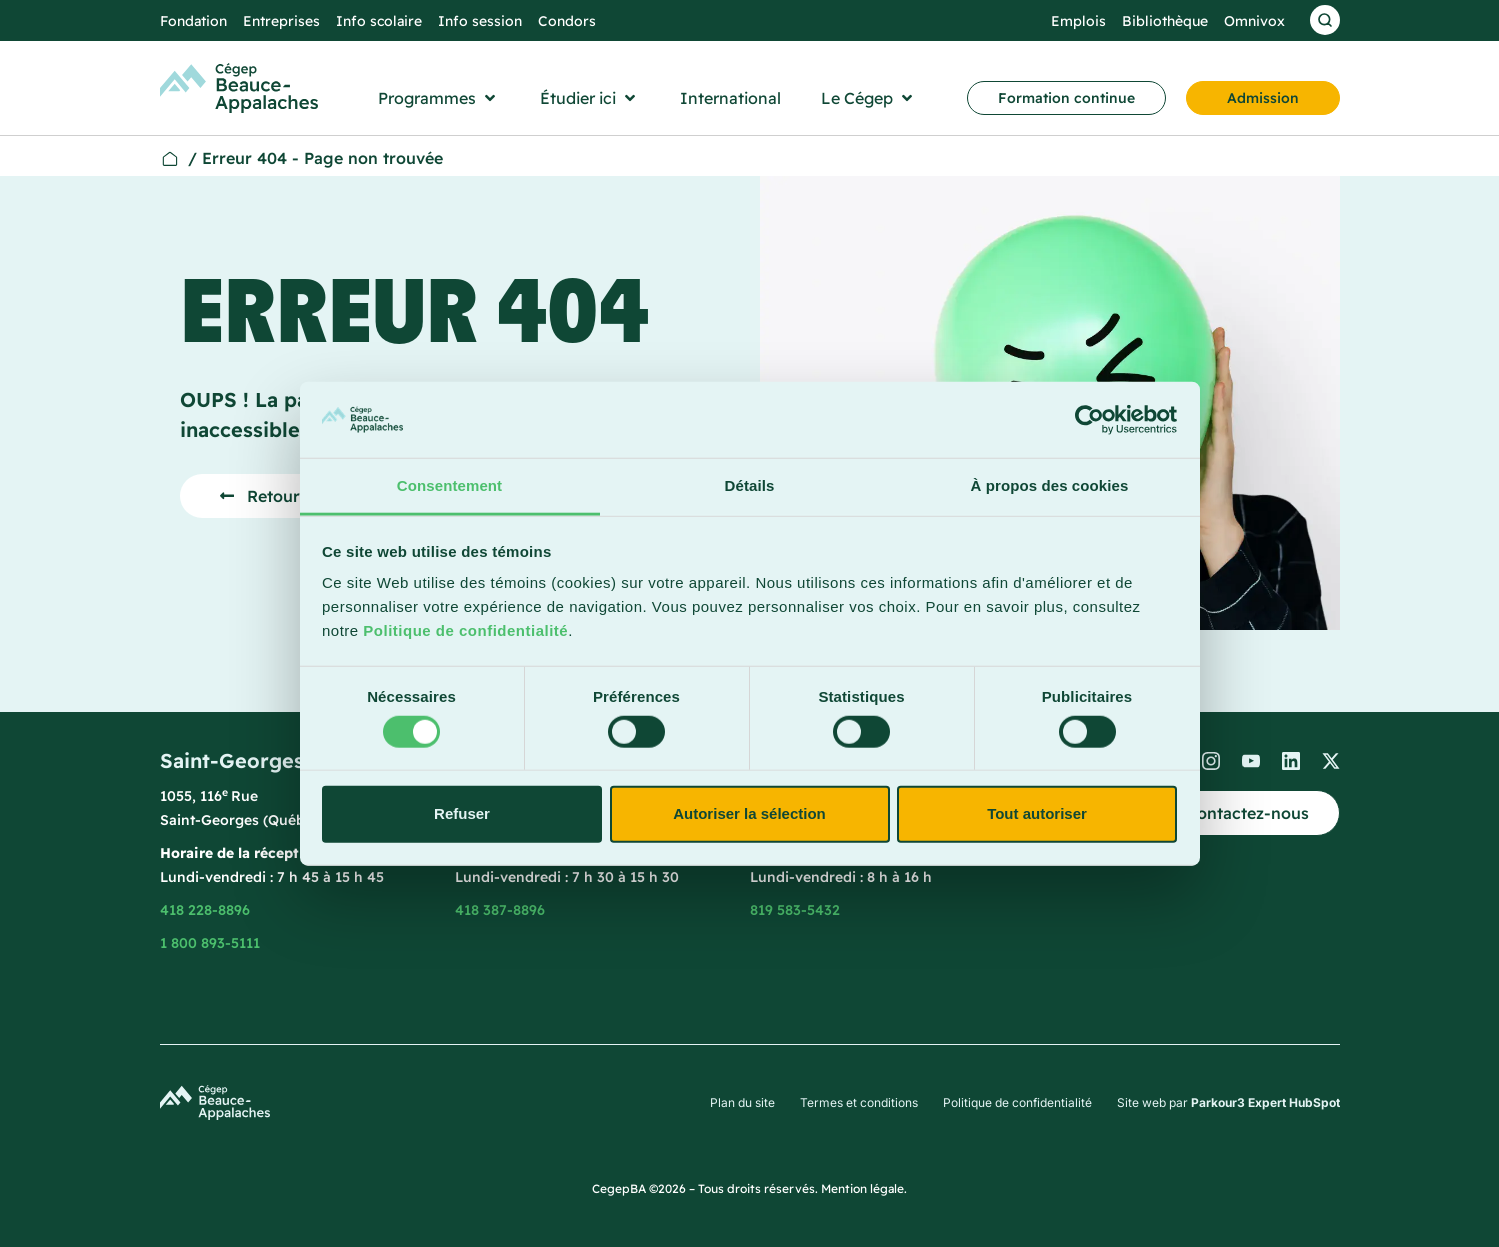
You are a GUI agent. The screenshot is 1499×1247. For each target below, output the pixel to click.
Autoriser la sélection (749, 813)
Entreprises (281, 21)
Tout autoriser (1037, 813)
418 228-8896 (205, 910)
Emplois (1078, 21)
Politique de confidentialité (465, 630)
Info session (480, 21)
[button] (438, 98)
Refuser (462, 813)
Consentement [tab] (449, 485)
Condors (567, 21)
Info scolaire (379, 21)
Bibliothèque (1165, 21)
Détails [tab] (750, 485)
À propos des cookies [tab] (1050, 485)
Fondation (193, 21)
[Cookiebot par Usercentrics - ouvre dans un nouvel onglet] (1089, 420)
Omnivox (1254, 21)
